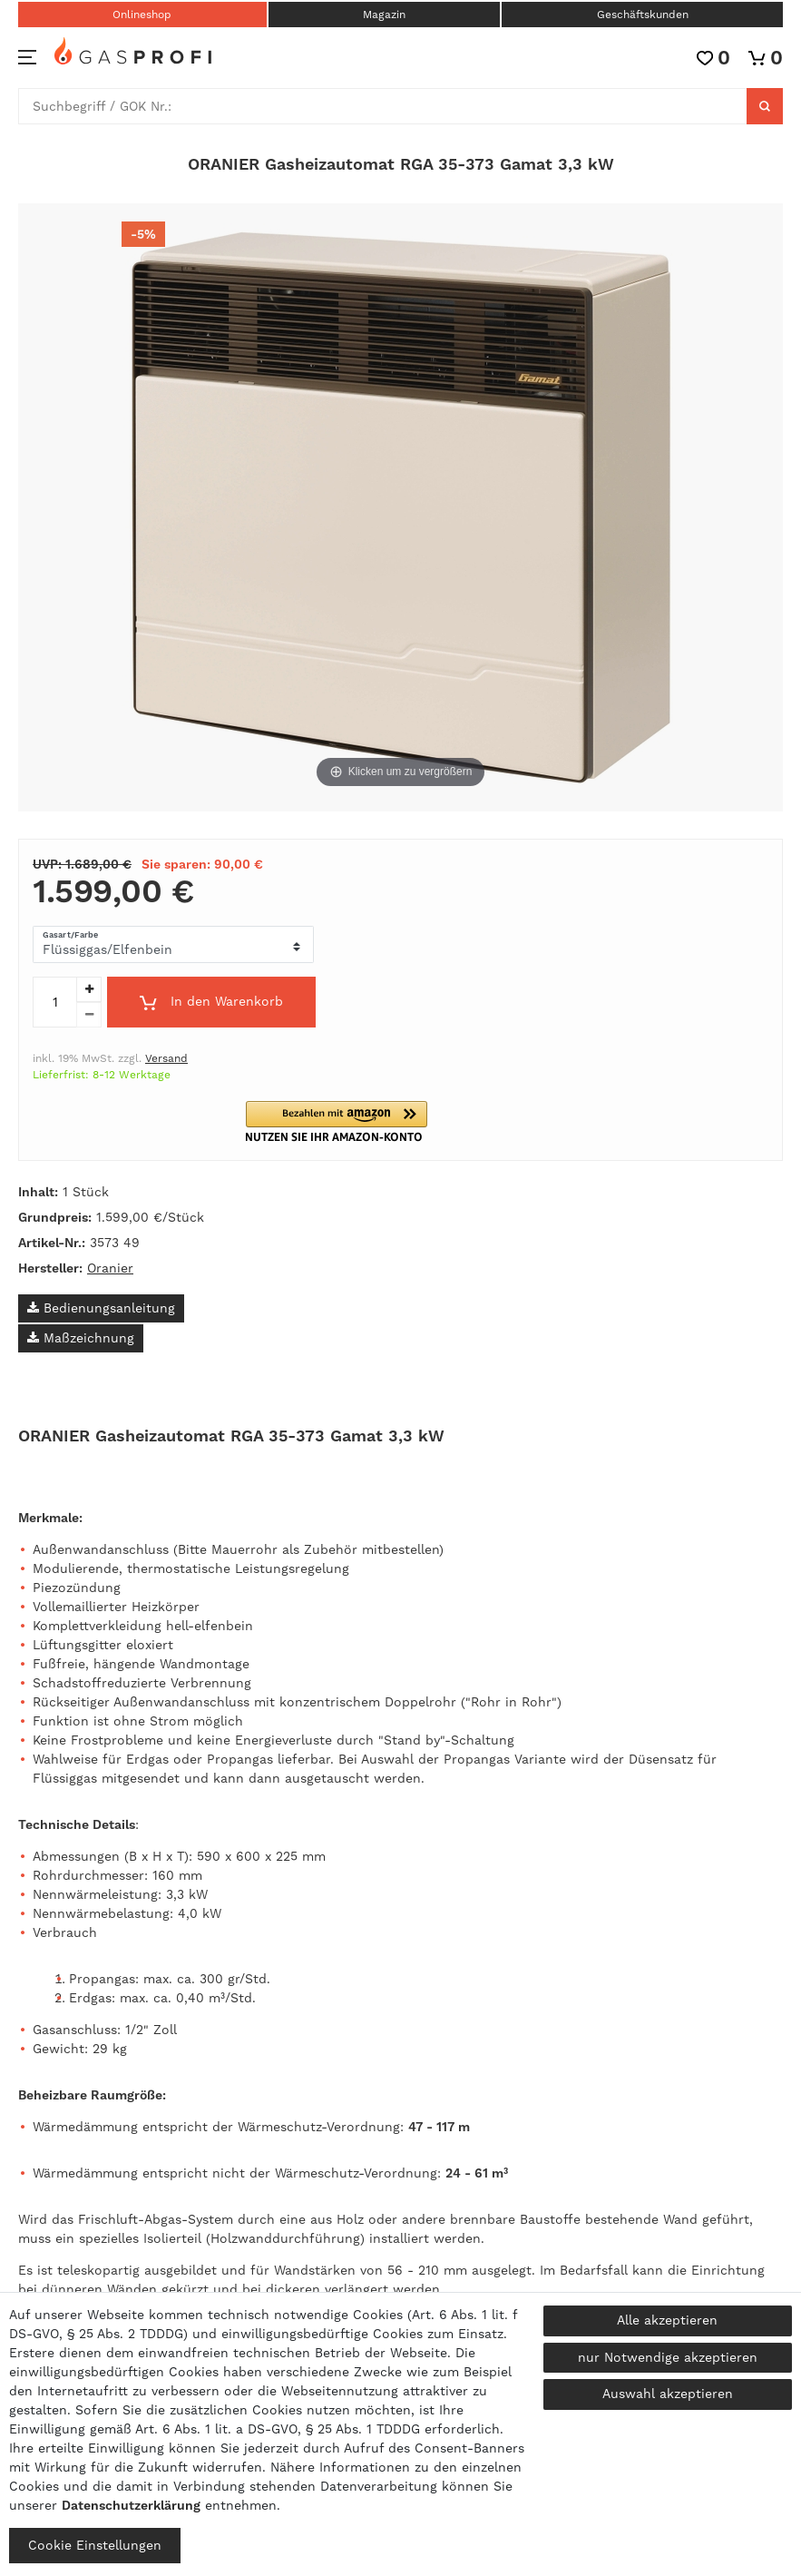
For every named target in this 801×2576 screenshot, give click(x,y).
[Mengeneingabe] (54, 1002)
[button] (348, 1121)
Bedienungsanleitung (101, 1308)
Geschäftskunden (643, 14)
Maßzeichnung (80, 1338)
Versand (166, 1058)
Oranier (110, 1268)
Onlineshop (141, 14)
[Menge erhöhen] (89, 989)
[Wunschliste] (713, 58)
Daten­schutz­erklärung (131, 2505)
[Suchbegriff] (383, 106)
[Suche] (765, 106)
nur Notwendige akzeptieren (667, 2357)
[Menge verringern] (89, 1014)
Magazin (384, 14)
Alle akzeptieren (667, 2320)
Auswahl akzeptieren (667, 2393)
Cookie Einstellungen (94, 2545)
